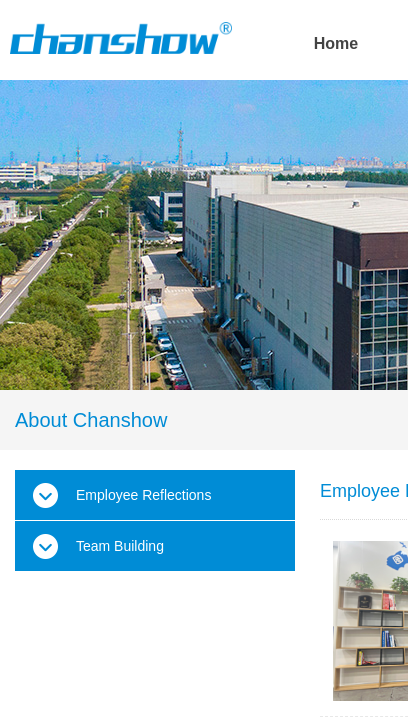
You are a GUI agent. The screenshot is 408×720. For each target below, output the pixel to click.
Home (336, 43)
